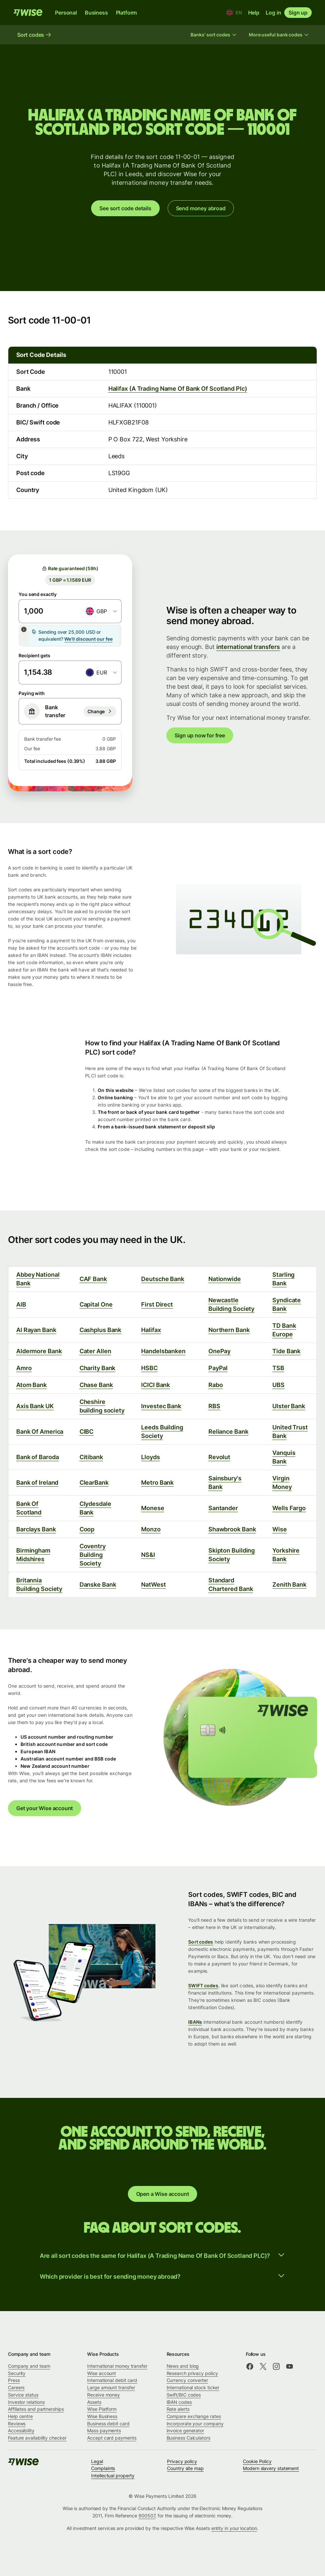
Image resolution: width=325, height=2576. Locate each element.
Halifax (151, 1329)
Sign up (298, 12)
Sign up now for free (200, 735)
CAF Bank (93, 1278)
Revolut (219, 1457)
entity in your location (234, 2528)
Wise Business (102, 2416)
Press (14, 2380)
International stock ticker (193, 2387)
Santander (223, 1508)
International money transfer (117, 2366)
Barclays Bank (36, 1529)
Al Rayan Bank (36, 1329)
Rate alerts (178, 2409)
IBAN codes (179, 2402)
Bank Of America (39, 1431)
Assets (94, 2402)
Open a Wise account (162, 2194)
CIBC (87, 1431)
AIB (21, 1304)
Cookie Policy (257, 2461)
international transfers (248, 646)
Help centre (20, 2416)
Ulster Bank (288, 1406)
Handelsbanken (163, 1351)
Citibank (91, 1457)
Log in (273, 12)
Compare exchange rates (194, 2416)
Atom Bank (31, 1384)
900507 (146, 2515)
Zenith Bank (289, 1584)
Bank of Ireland (37, 1482)
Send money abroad (201, 208)
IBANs (195, 2022)
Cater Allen (95, 1351)
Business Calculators (188, 2438)
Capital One (96, 1304)
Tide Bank (286, 1351)
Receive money (103, 2395)
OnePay (219, 1351)
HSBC (149, 1367)
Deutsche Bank (162, 1278)
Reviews (17, 2423)
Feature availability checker (37, 2438)
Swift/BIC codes (184, 2395)
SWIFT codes (203, 1985)
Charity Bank (98, 1367)
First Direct (157, 1304)
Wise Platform (102, 2409)
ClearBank (94, 1482)
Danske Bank (98, 1584)
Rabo (215, 1384)
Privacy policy (182, 2461)
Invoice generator (185, 2430)
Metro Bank (157, 1482)
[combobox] (101, 611)
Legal (97, 2461)
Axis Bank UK (35, 1406)
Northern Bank (229, 1329)
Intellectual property (112, 2475)
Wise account (101, 2373)
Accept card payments (111, 2438)
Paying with (32, 693)
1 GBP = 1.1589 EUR (70, 580)
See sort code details (125, 208)
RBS (214, 1406)
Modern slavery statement (271, 2468)
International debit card (112, 2380)
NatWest (153, 1584)
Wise (279, 1529)
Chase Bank (96, 1384)
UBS (278, 1384)
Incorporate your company (195, 2423)
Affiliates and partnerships (36, 2409)
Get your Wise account (44, 1808)
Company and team (29, 2366)
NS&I (148, 1554)
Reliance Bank (228, 1431)
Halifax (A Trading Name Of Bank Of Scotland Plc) (177, 388)
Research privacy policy (192, 2373)
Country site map (185, 2468)
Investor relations (26, 2402)
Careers (16, 2387)
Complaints (103, 2468)
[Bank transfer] (99, 711)
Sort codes (200, 1942)
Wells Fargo (289, 1508)
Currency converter (187, 2380)
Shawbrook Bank (232, 1529)
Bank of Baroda (37, 1457)
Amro (24, 1367)
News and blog (183, 2366)
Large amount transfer (111, 2387)
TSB (278, 1367)
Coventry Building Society (93, 1555)
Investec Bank (161, 1406)
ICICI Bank (155, 1384)
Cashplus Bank (101, 1329)
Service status (23, 2395)
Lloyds (150, 1457)
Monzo (150, 1529)
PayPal (218, 1367)
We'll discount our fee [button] (88, 639)
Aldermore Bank (39, 1351)
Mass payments (104, 2430)
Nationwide (224, 1278)
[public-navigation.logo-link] (24, 2464)
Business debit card (108, 2423)
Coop (87, 1529)
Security (17, 2373)
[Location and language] (234, 12)
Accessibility (21, 2430)
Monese (152, 1508)
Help (253, 12)
